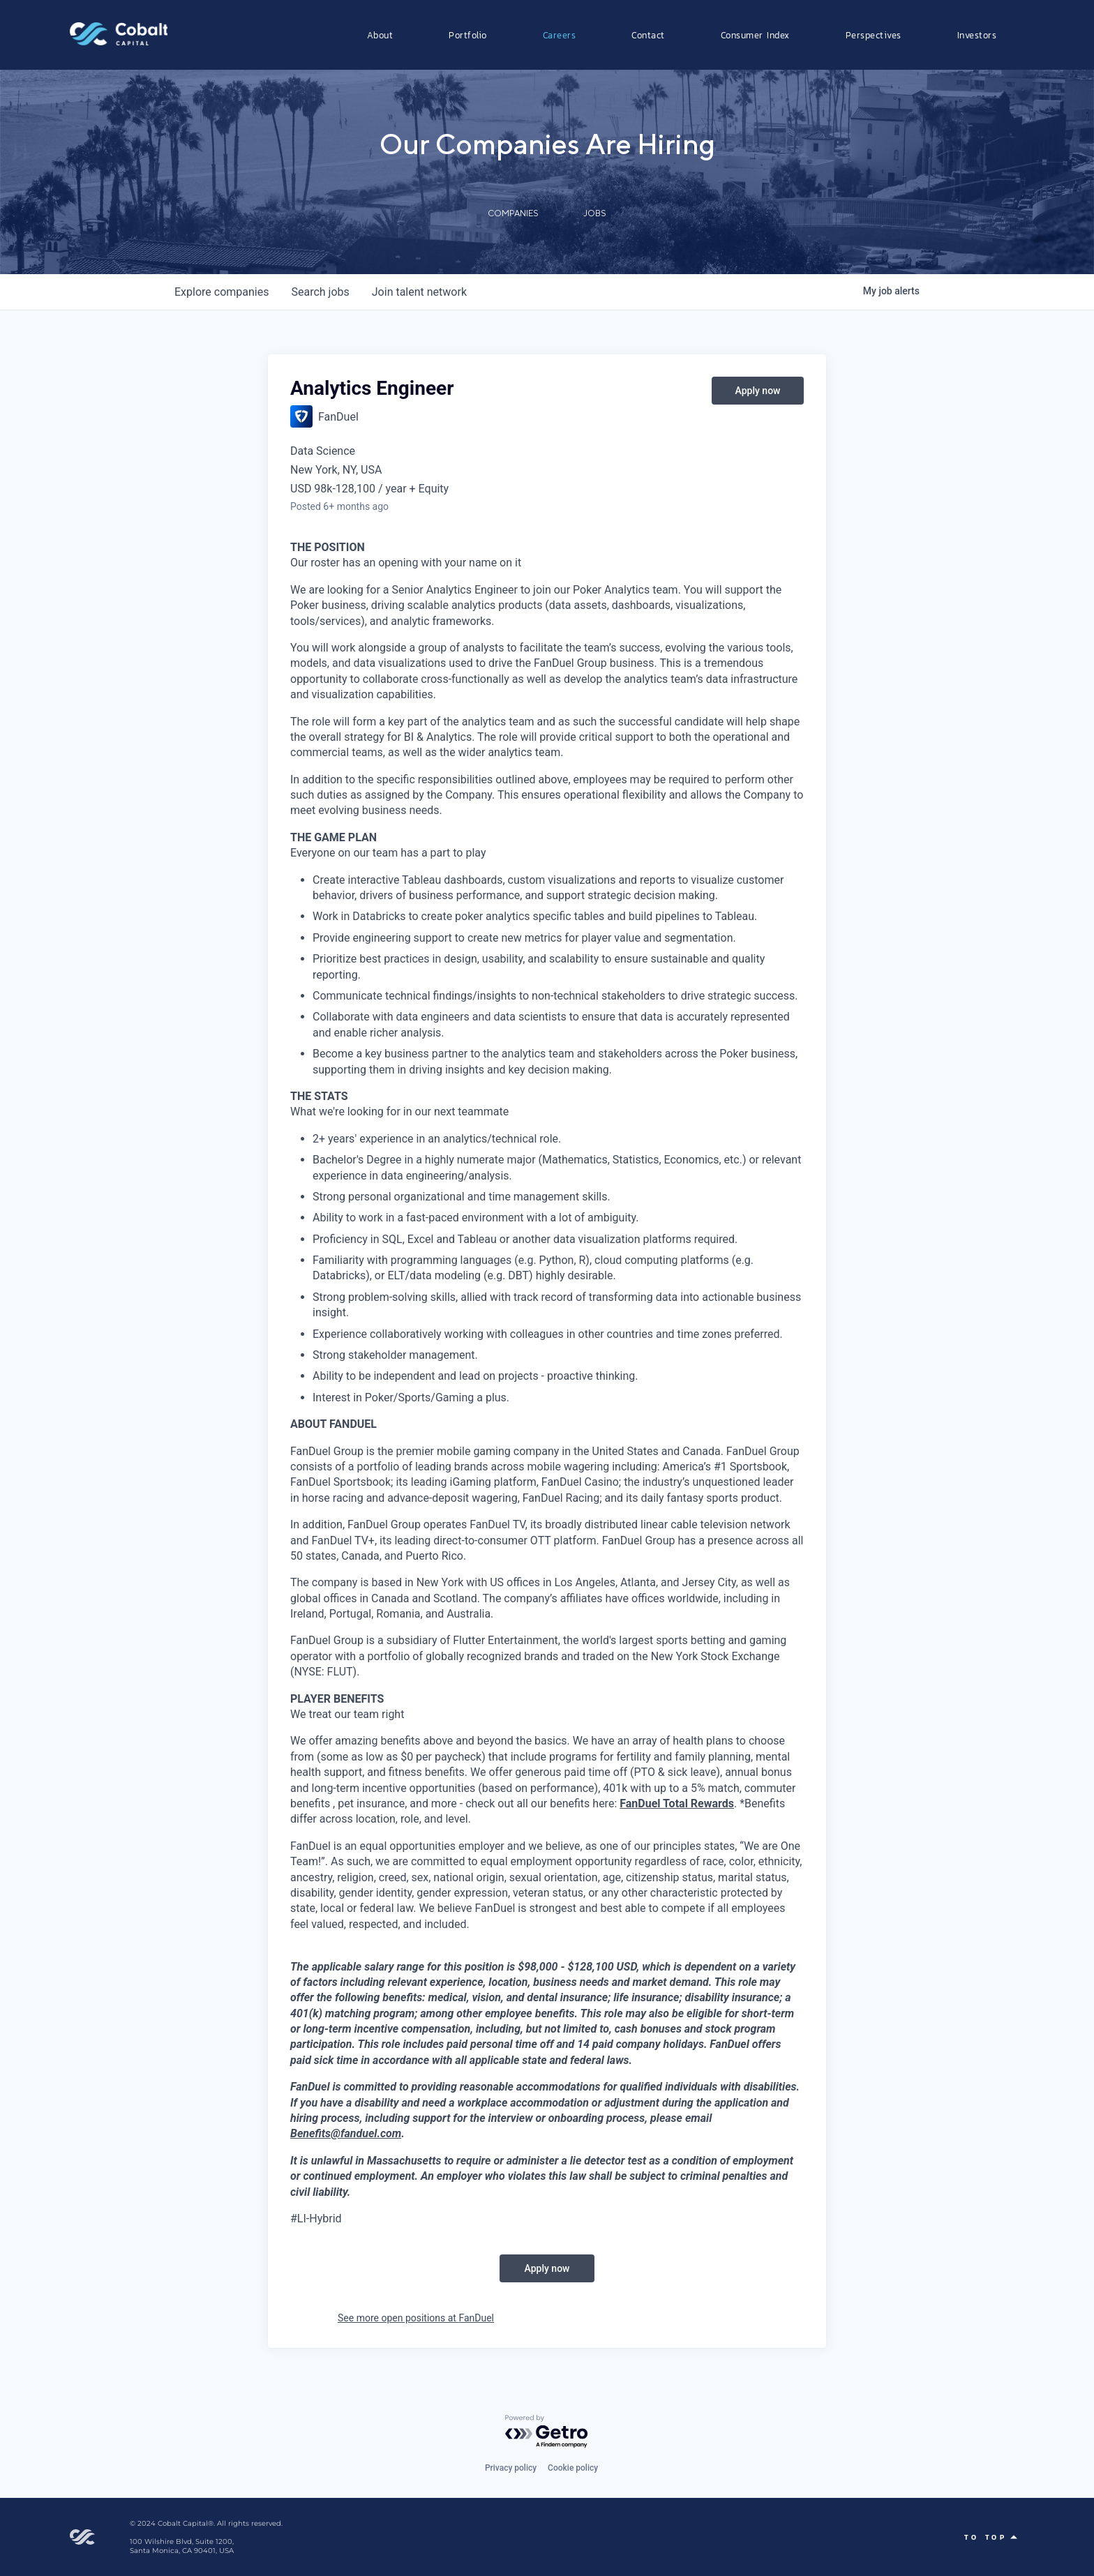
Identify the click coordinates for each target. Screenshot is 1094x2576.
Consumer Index (755, 35)
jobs (320, 292)
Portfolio (468, 35)
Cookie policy (573, 2468)
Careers (559, 35)
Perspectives (873, 35)
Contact (648, 35)
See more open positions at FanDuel (416, 2317)
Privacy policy (511, 2468)
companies (221, 292)
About (380, 35)
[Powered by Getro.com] (547, 2432)
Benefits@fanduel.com (345, 2133)
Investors (977, 35)
